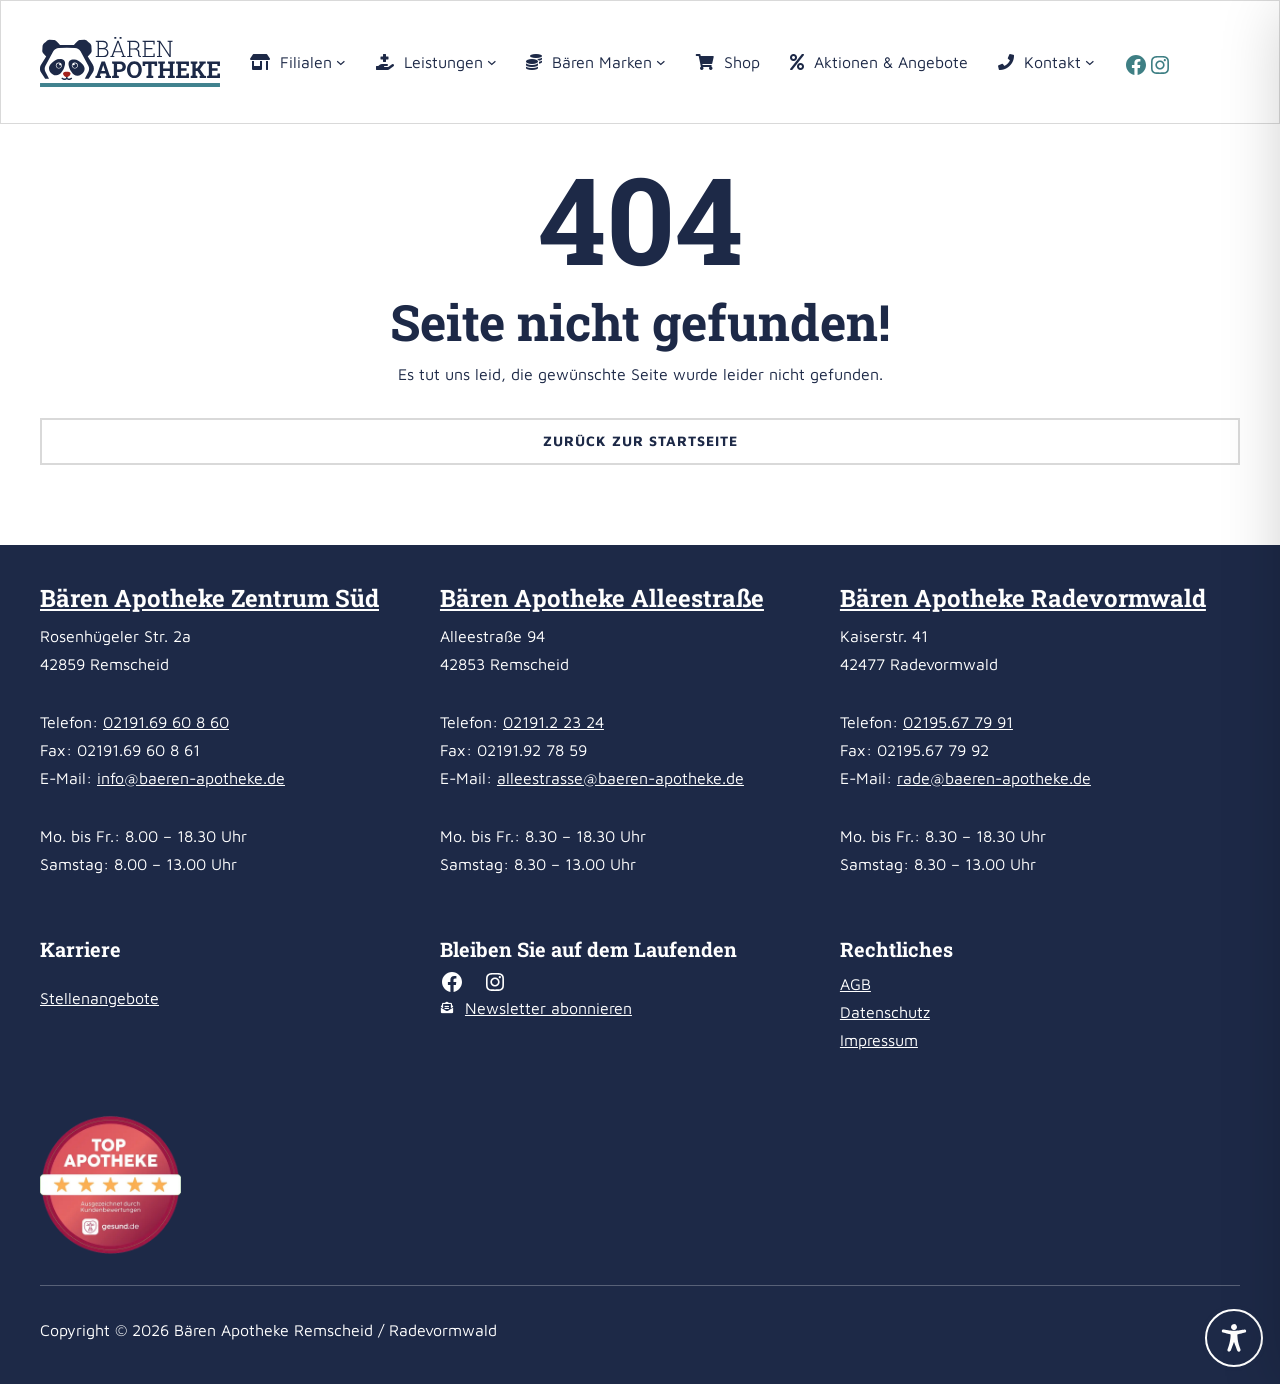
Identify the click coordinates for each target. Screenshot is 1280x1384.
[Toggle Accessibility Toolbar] (1234, 1338)
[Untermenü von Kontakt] (1090, 62)
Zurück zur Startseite (640, 440)
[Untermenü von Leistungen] (492, 62)
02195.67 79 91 (958, 722)
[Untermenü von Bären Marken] (661, 62)
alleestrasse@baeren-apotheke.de (620, 778)
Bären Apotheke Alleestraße (602, 598)
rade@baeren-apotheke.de (994, 778)
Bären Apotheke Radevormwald (1023, 598)
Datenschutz (885, 1012)
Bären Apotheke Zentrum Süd (209, 598)
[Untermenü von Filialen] (341, 62)
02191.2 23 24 (553, 722)
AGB (855, 984)
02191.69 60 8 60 (166, 722)
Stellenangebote (99, 998)
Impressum (879, 1040)
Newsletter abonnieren (548, 1008)
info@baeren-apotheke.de (191, 778)
